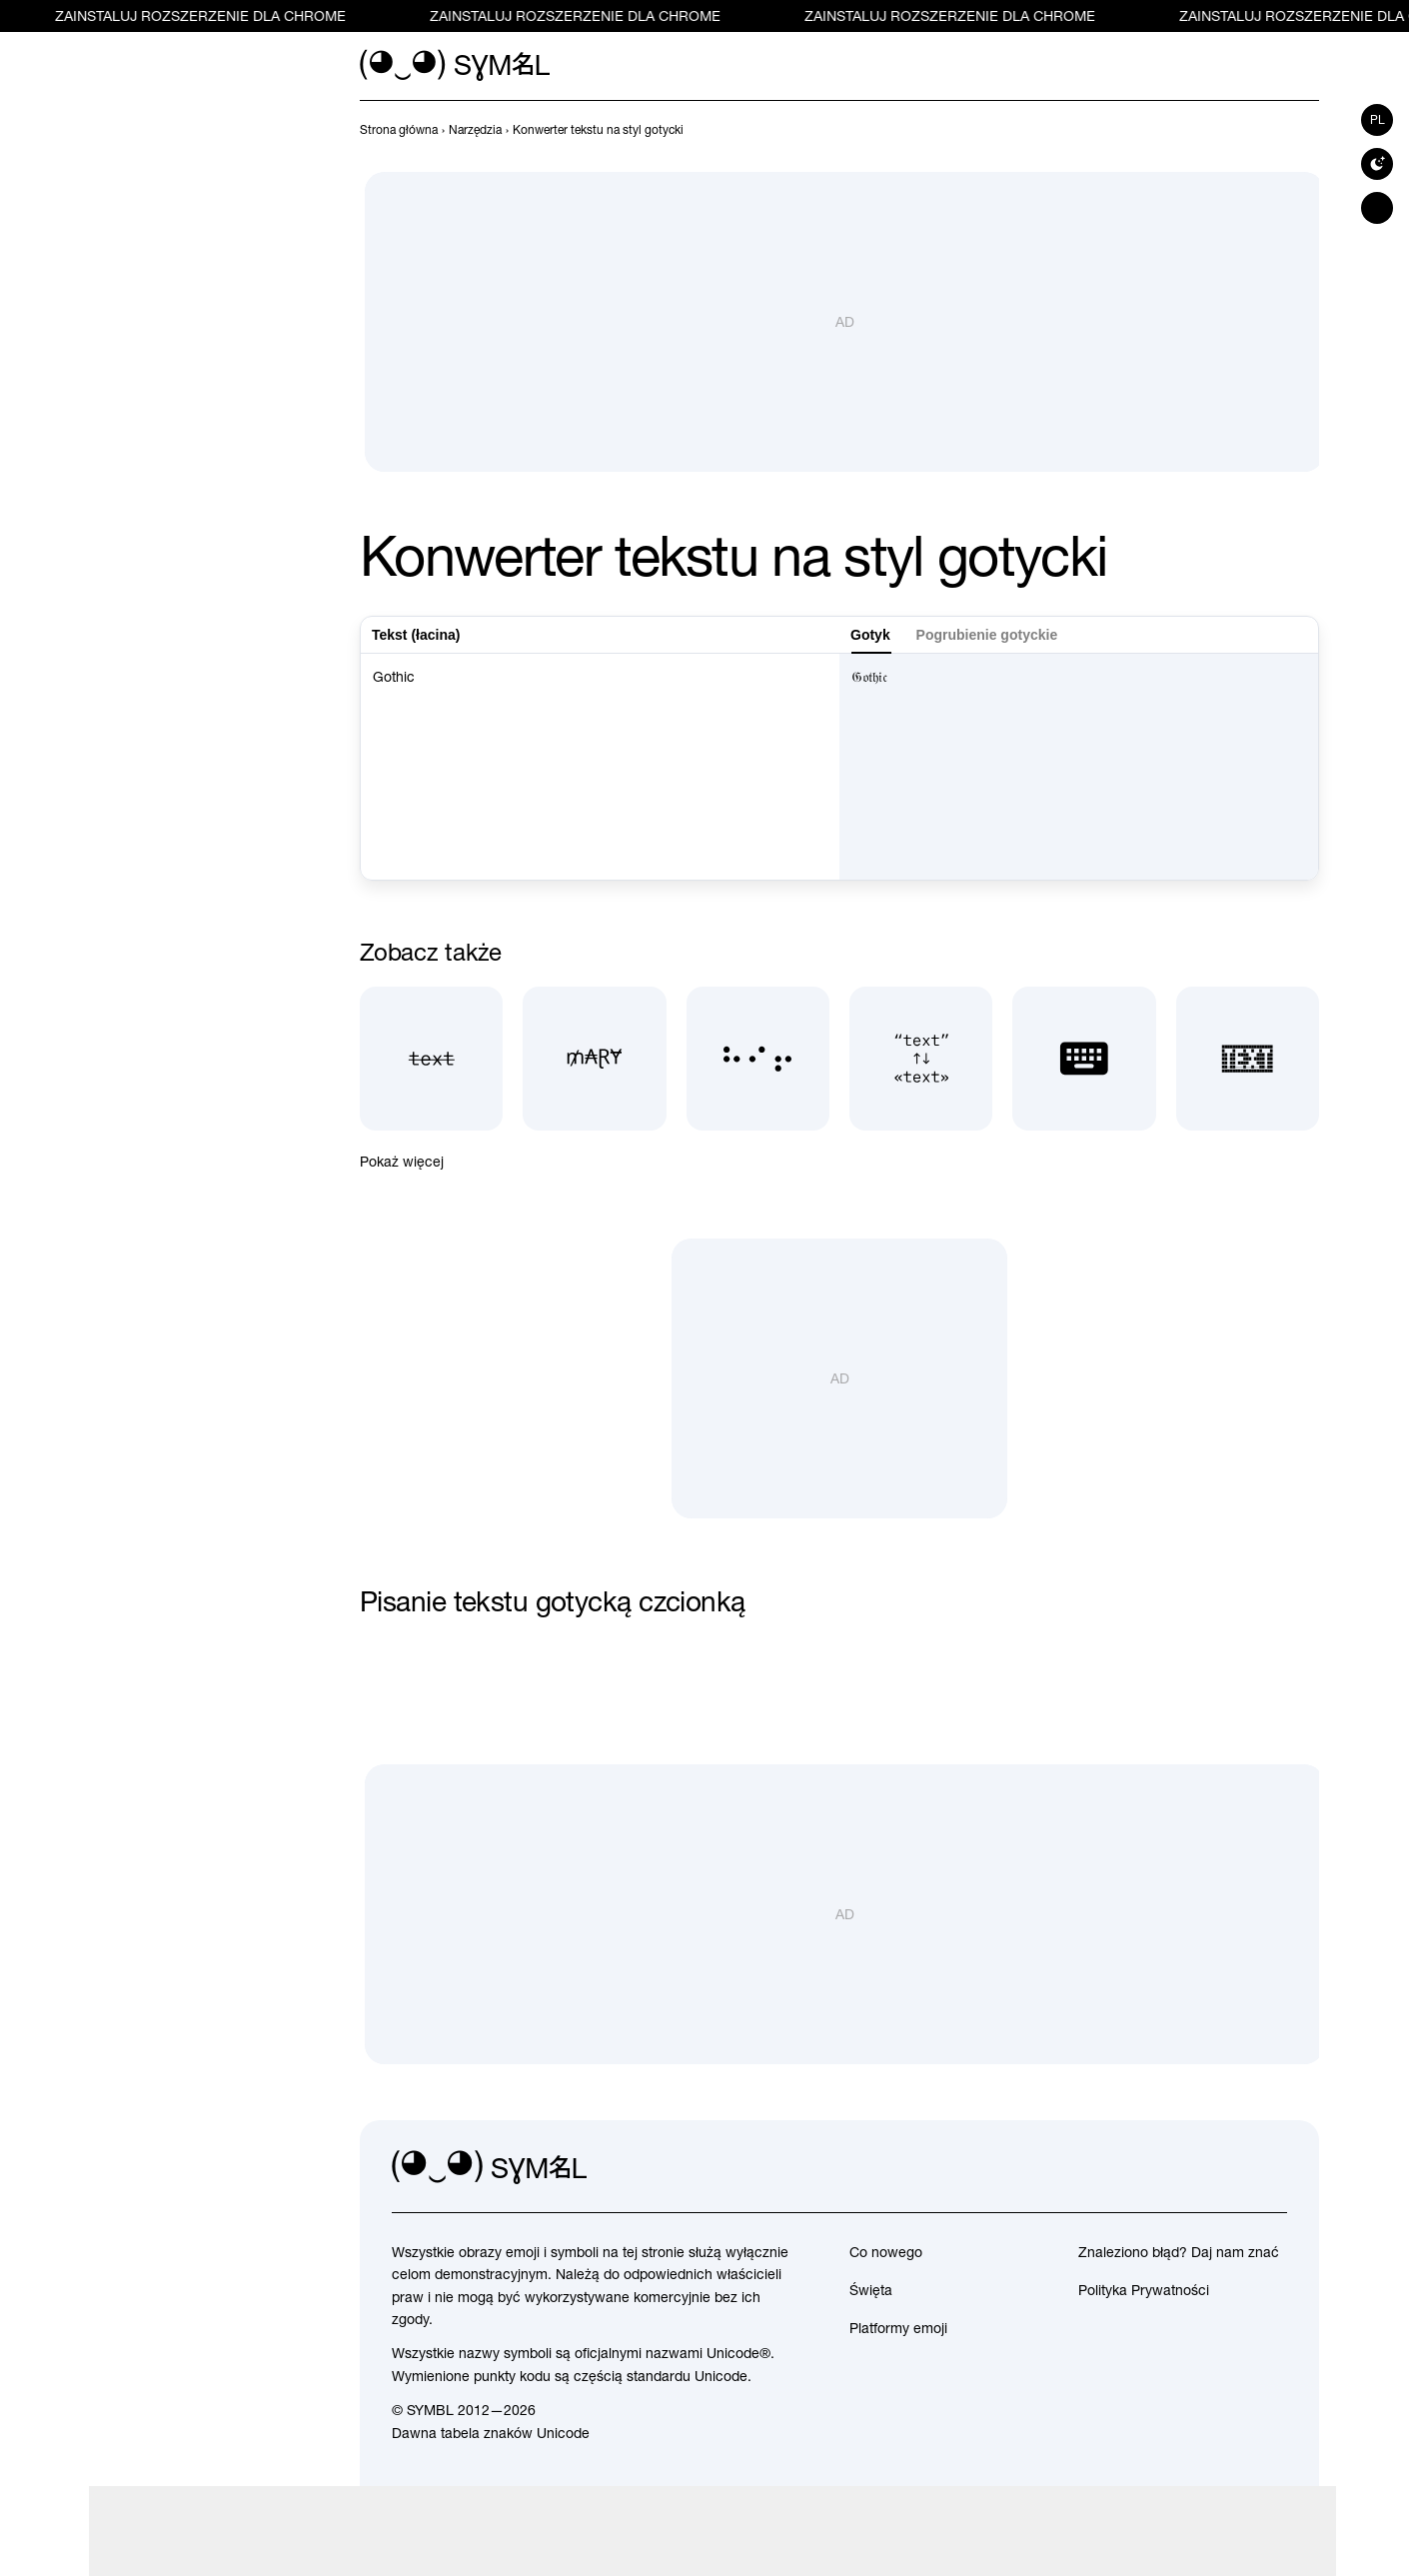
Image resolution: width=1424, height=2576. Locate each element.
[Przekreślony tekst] (431, 1058)
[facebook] (1271, 2168)
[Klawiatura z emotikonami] (1083, 1058)
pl (1377, 120)
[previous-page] (399, 130)
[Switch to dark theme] (1377, 164)
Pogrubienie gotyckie (987, 635)
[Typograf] (920, 1058)
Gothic (600, 767)
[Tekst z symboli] (1247, 1058)
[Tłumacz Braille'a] (758, 1058)
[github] (1227, 2168)
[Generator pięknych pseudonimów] (594, 1058)
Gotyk (870, 635)
